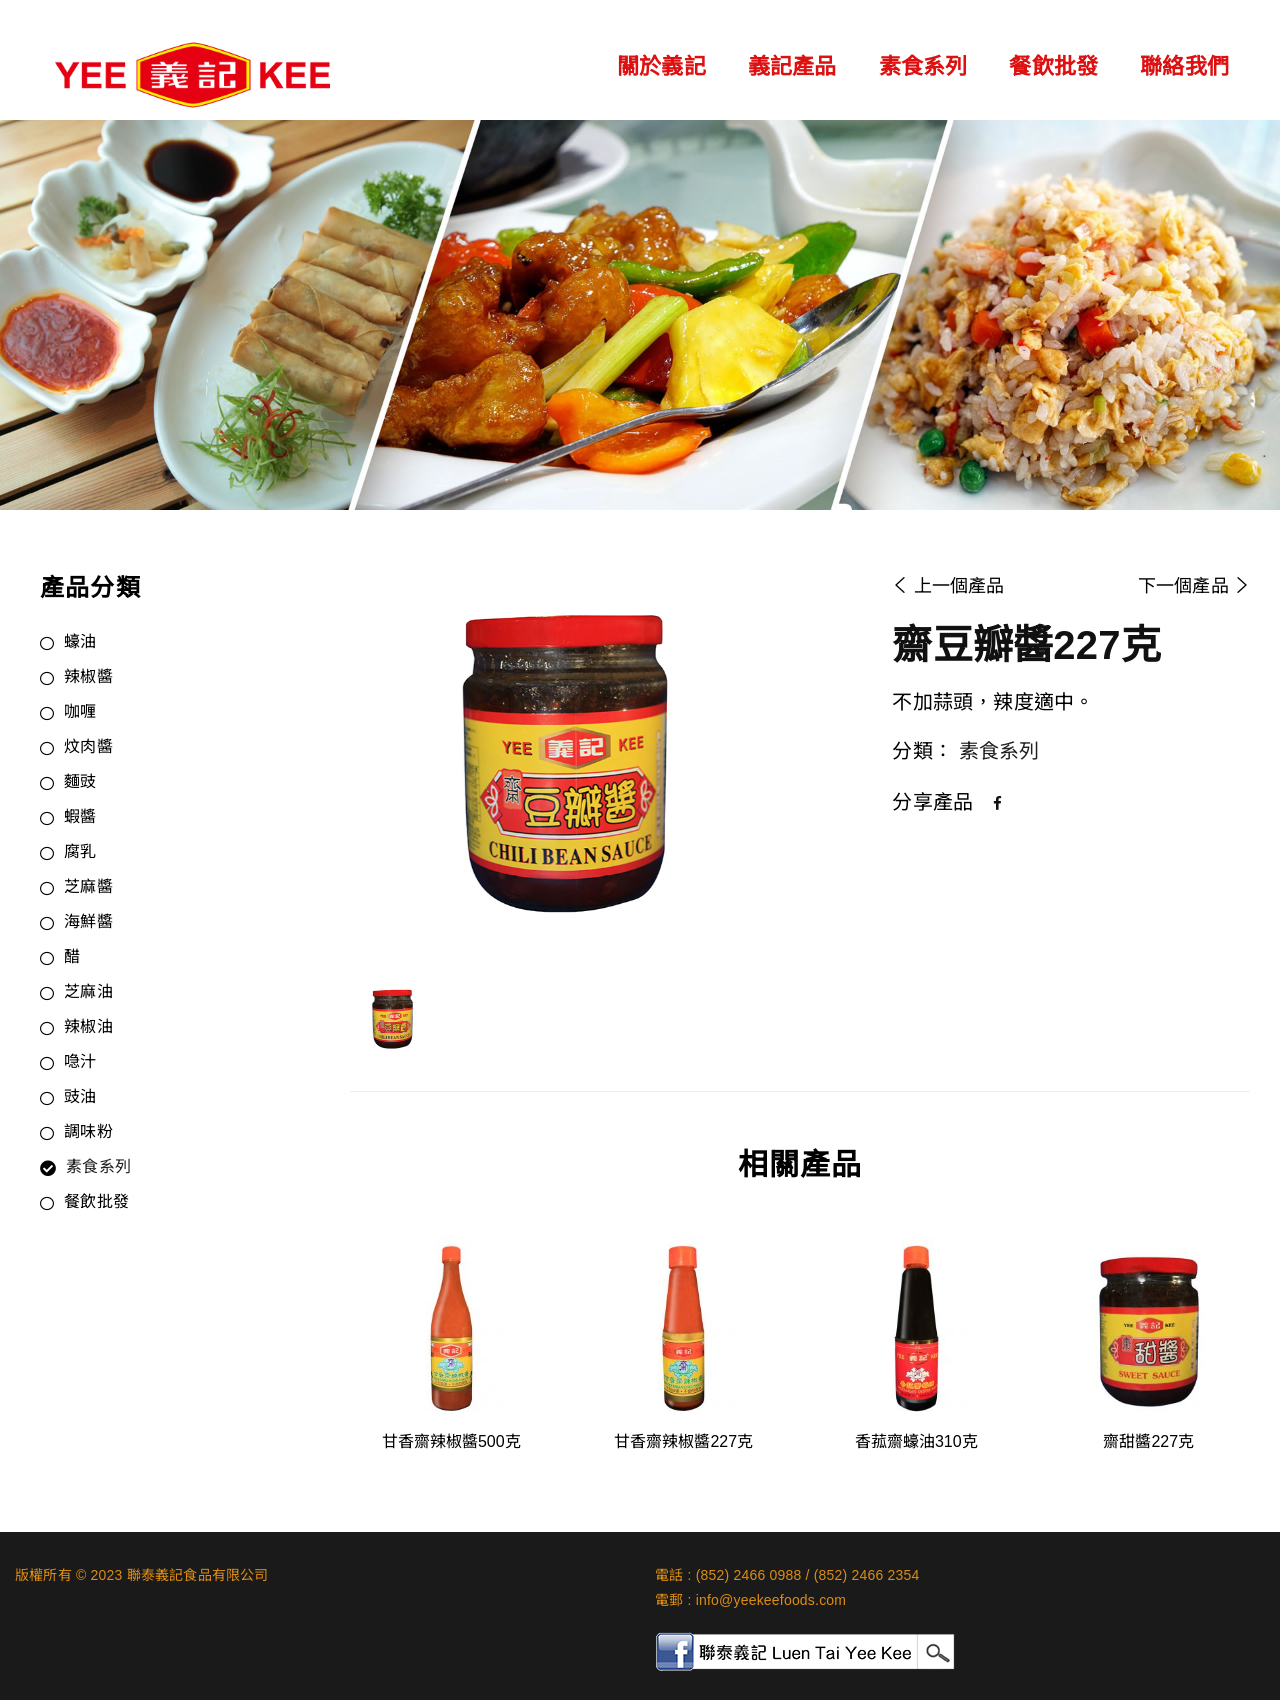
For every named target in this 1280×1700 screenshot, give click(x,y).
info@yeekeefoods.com (771, 1600)
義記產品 (792, 66)
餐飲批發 (1053, 66)
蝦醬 (80, 818)
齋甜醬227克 (1148, 1441)
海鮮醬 (88, 923)
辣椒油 (88, 1028)
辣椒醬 (88, 678)
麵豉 (80, 783)
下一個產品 (1194, 586)
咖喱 (80, 713)
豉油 (80, 1098)
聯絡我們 (1184, 66)
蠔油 (80, 643)
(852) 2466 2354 (867, 1575)
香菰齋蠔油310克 (916, 1441)
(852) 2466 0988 (749, 1575)
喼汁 (80, 1063)
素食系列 (923, 66)
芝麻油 (88, 993)
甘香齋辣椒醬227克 (683, 1441)
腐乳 (80, 853)
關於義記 (661, 66)
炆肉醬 (88, 748)
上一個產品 (948, 586)
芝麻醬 (88, 888)
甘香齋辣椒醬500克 (451, 1441)
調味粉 (88, 1133)
